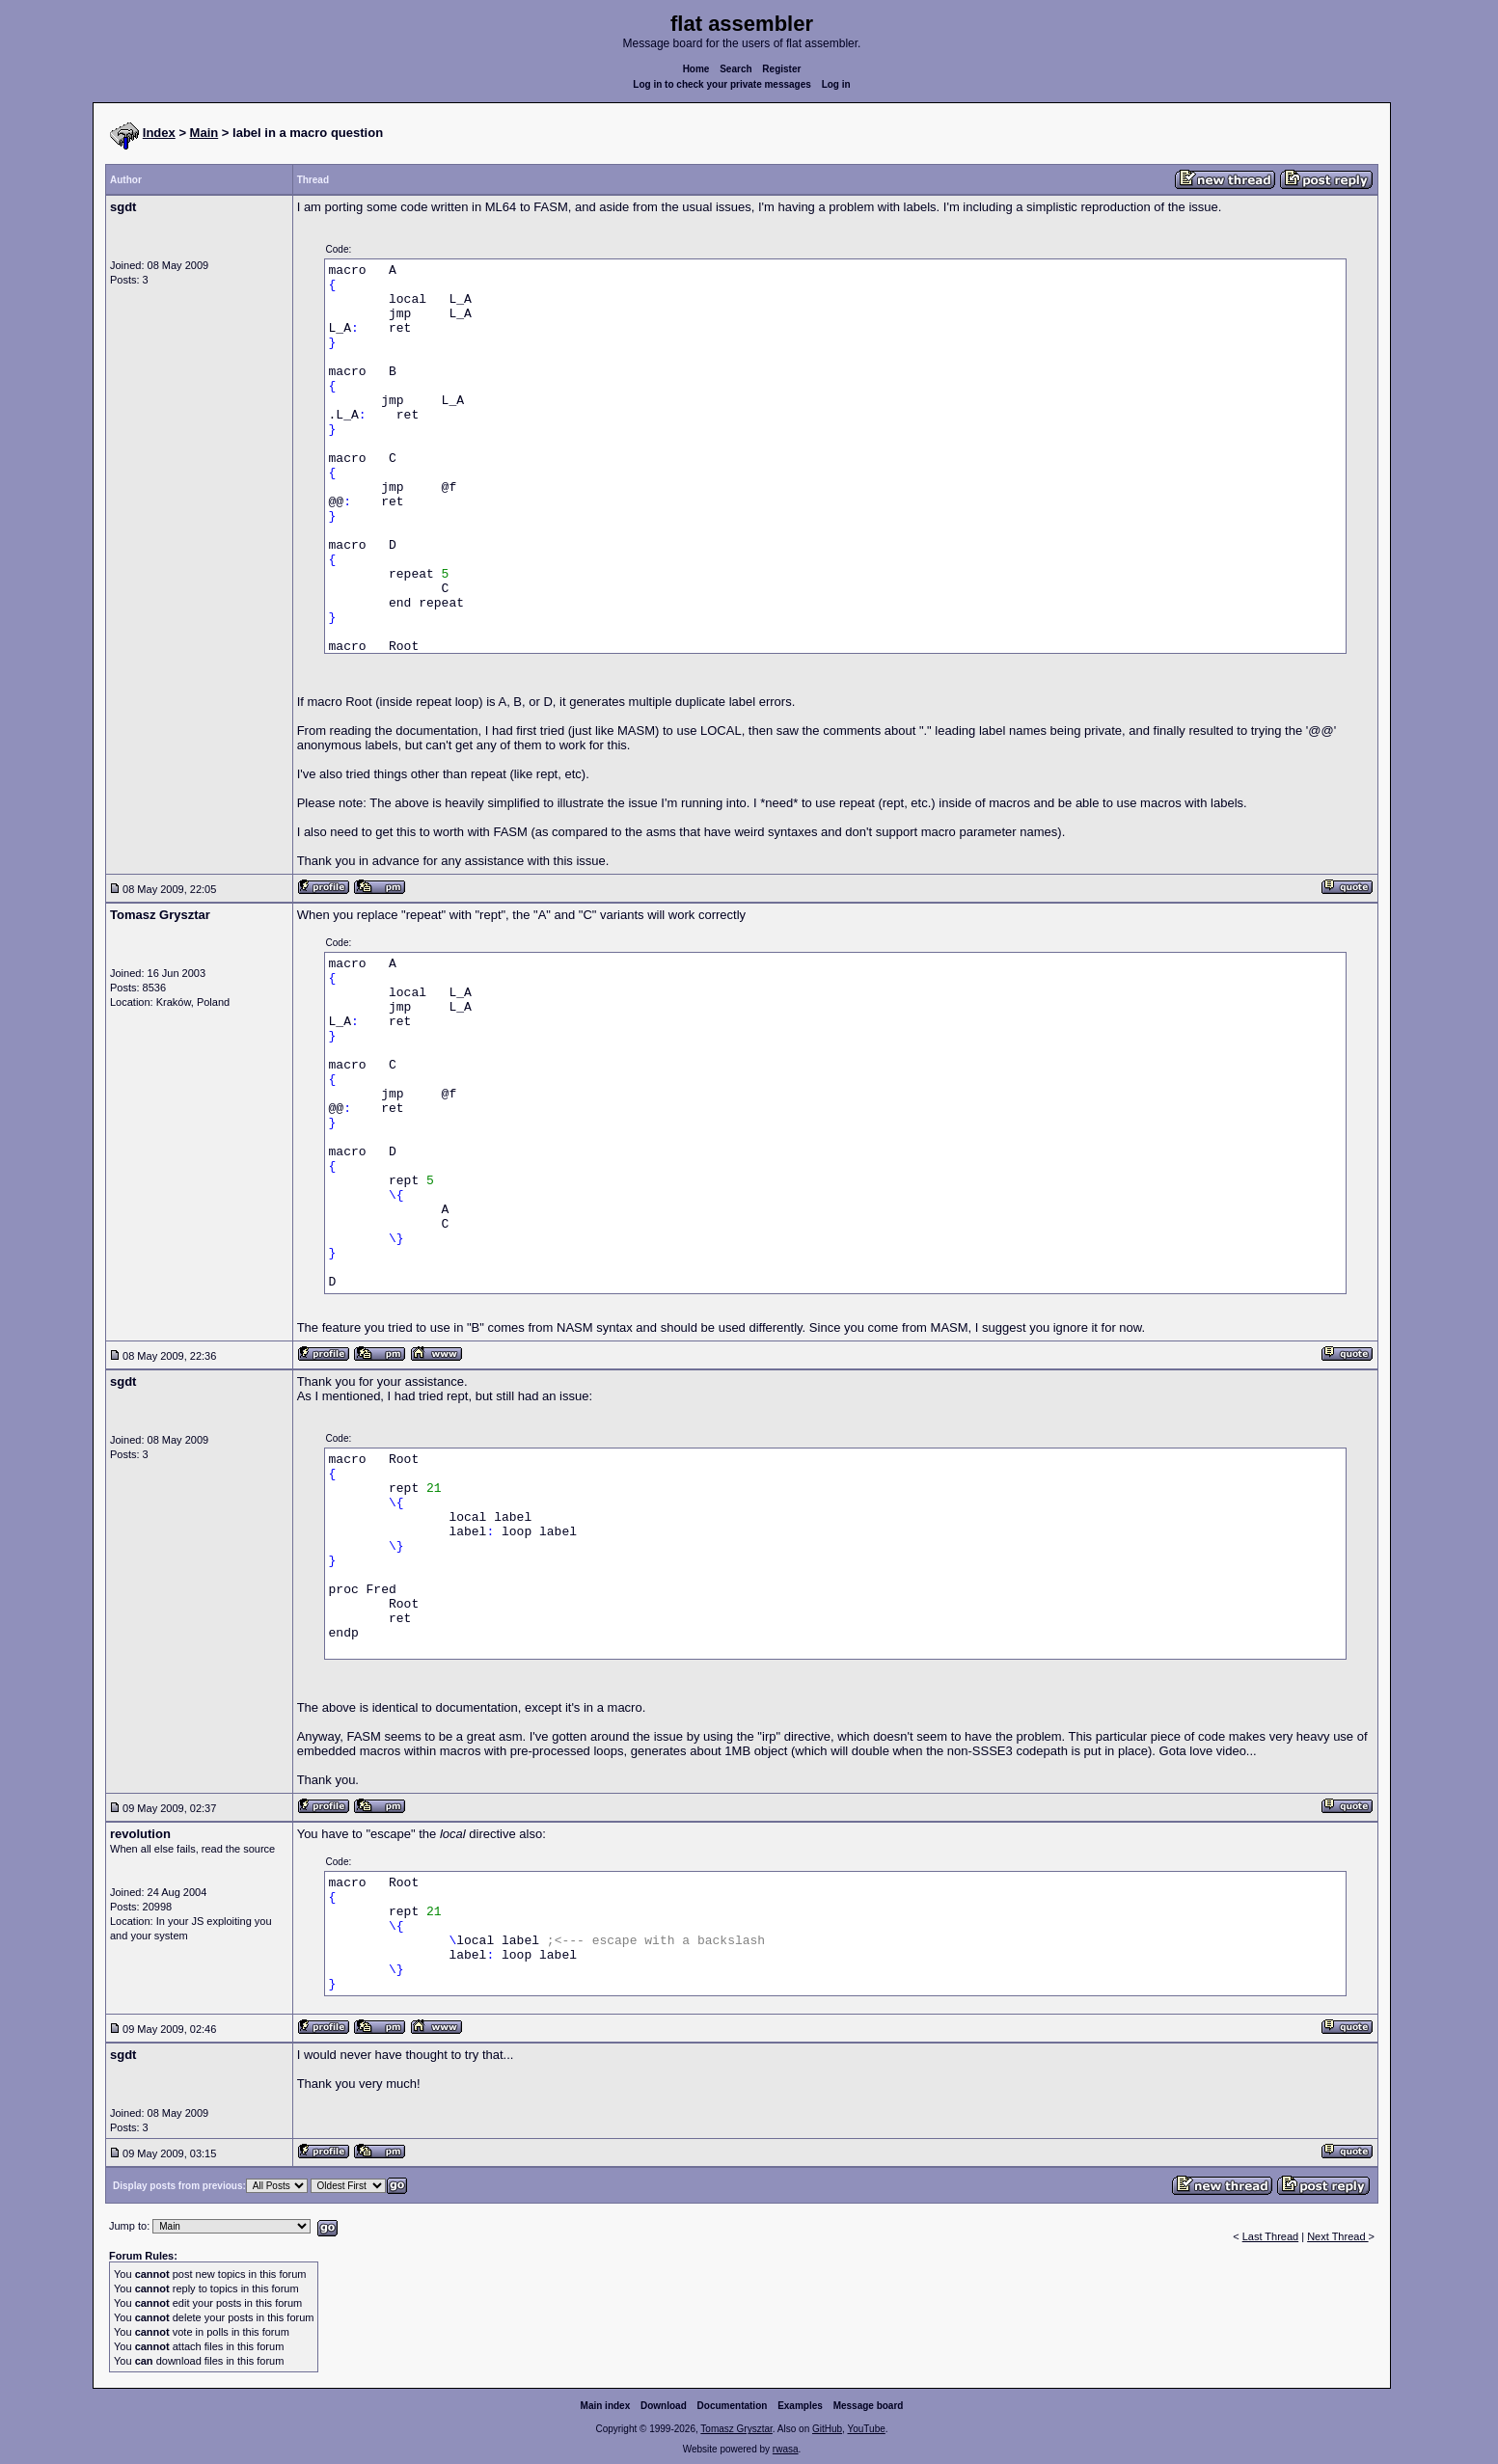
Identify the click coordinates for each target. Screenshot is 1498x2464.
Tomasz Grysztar (736, 2428)
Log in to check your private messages (722, 84)
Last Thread (1270, 2236)
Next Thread (1337, 2236)
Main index (606, 2405)
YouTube (866, 2428)
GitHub (827, 2428)
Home (696, 69)
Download (663, 2405)
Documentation (732, 2405)
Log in (836, 84)
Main (204, 132)
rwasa (786, 2449)
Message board (868, 2405)
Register (781, 69)
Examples (800, 2405)
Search (735, 69)
